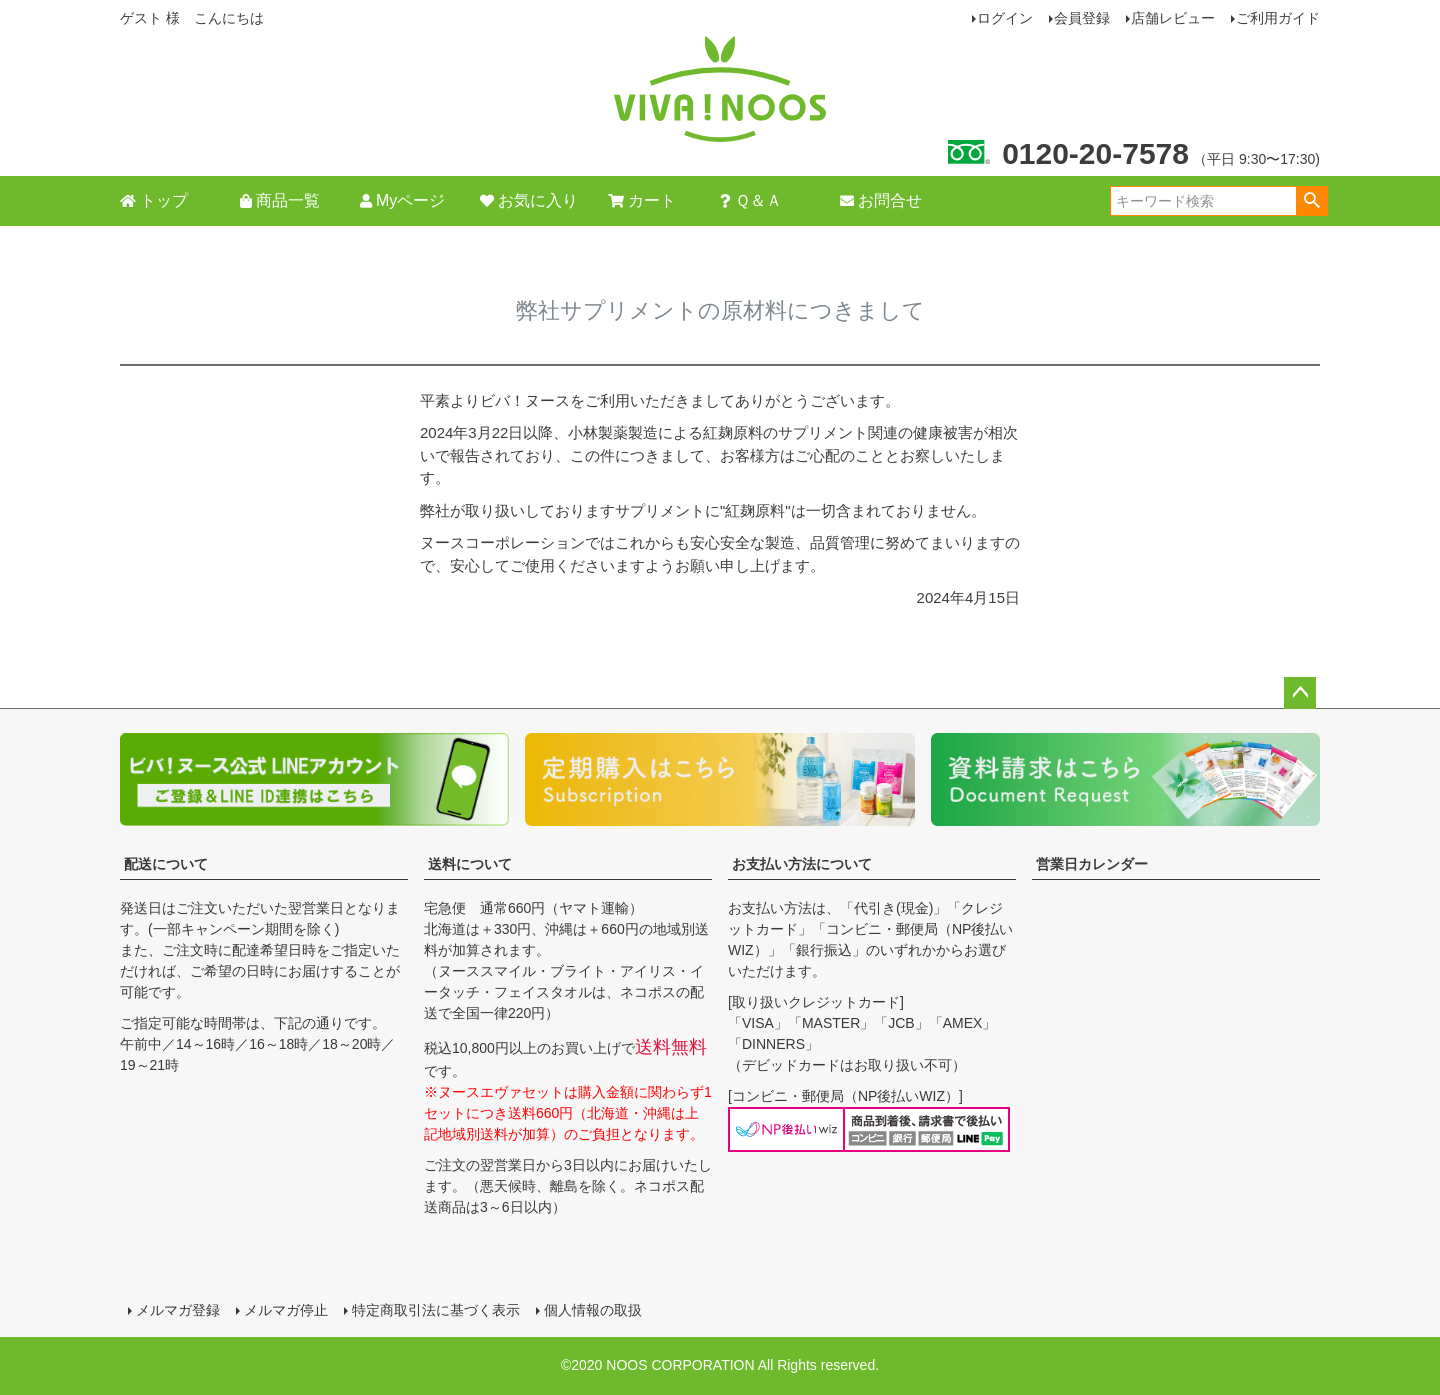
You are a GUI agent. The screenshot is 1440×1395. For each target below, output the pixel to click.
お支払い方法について (802, 864)
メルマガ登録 (178, 1310)
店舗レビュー (1173, 18)
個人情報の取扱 (593, 1310)
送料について (470, 864)
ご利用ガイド (1278, 18)
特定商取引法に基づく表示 (436, 1310)
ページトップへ (1300, 693)
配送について (166, 864)
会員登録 (1082, 18)
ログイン (1005, 18)
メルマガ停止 (286, 1310)
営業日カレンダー (1092, 864)
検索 (1311, 201)
